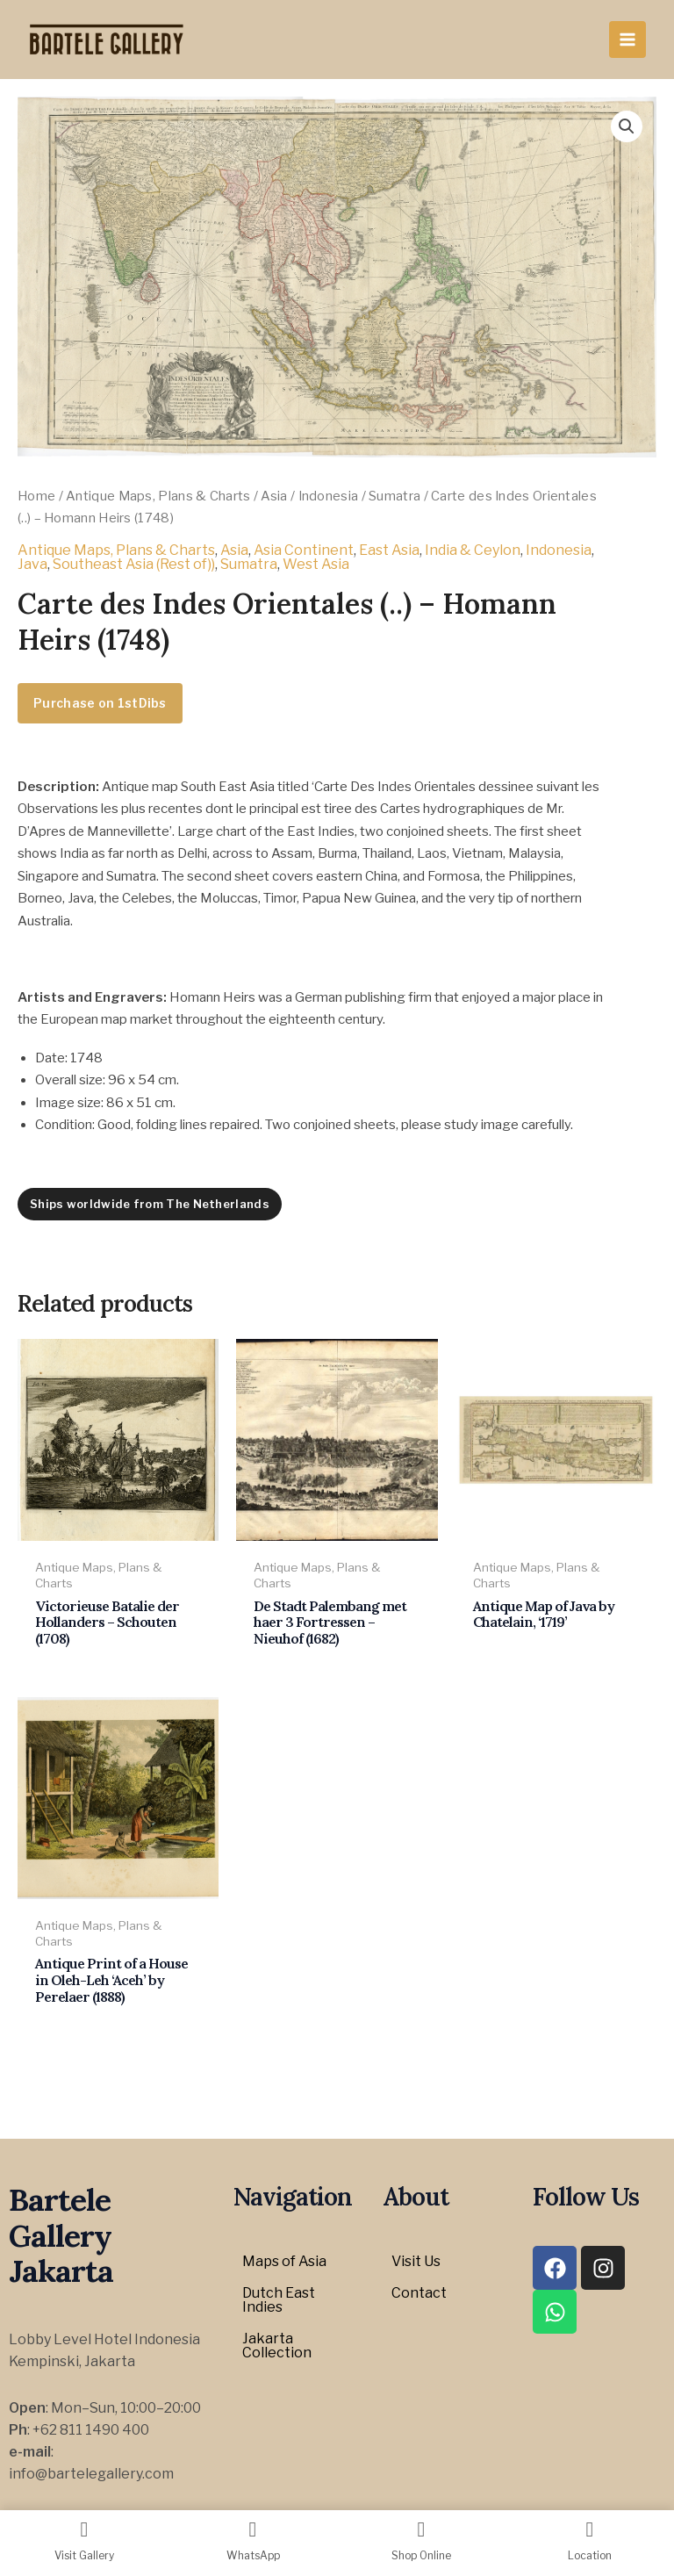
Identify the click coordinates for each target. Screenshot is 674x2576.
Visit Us (416, 2261)
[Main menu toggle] (627, 39)
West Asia (316, 564)
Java (32, 564)
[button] (626, 126)
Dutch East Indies (278, 2300)
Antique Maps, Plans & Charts (158, 496)
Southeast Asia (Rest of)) (134, 564)
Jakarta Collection (277, 2345)
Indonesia (328, 496)
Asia (274, 496)
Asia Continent (304, 550)
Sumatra (394, 496)
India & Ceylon (472, 550)
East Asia (389, 550)
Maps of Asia (284, 2261)
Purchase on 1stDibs (100, 702)
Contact (419, 2293)
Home (36, 496)
